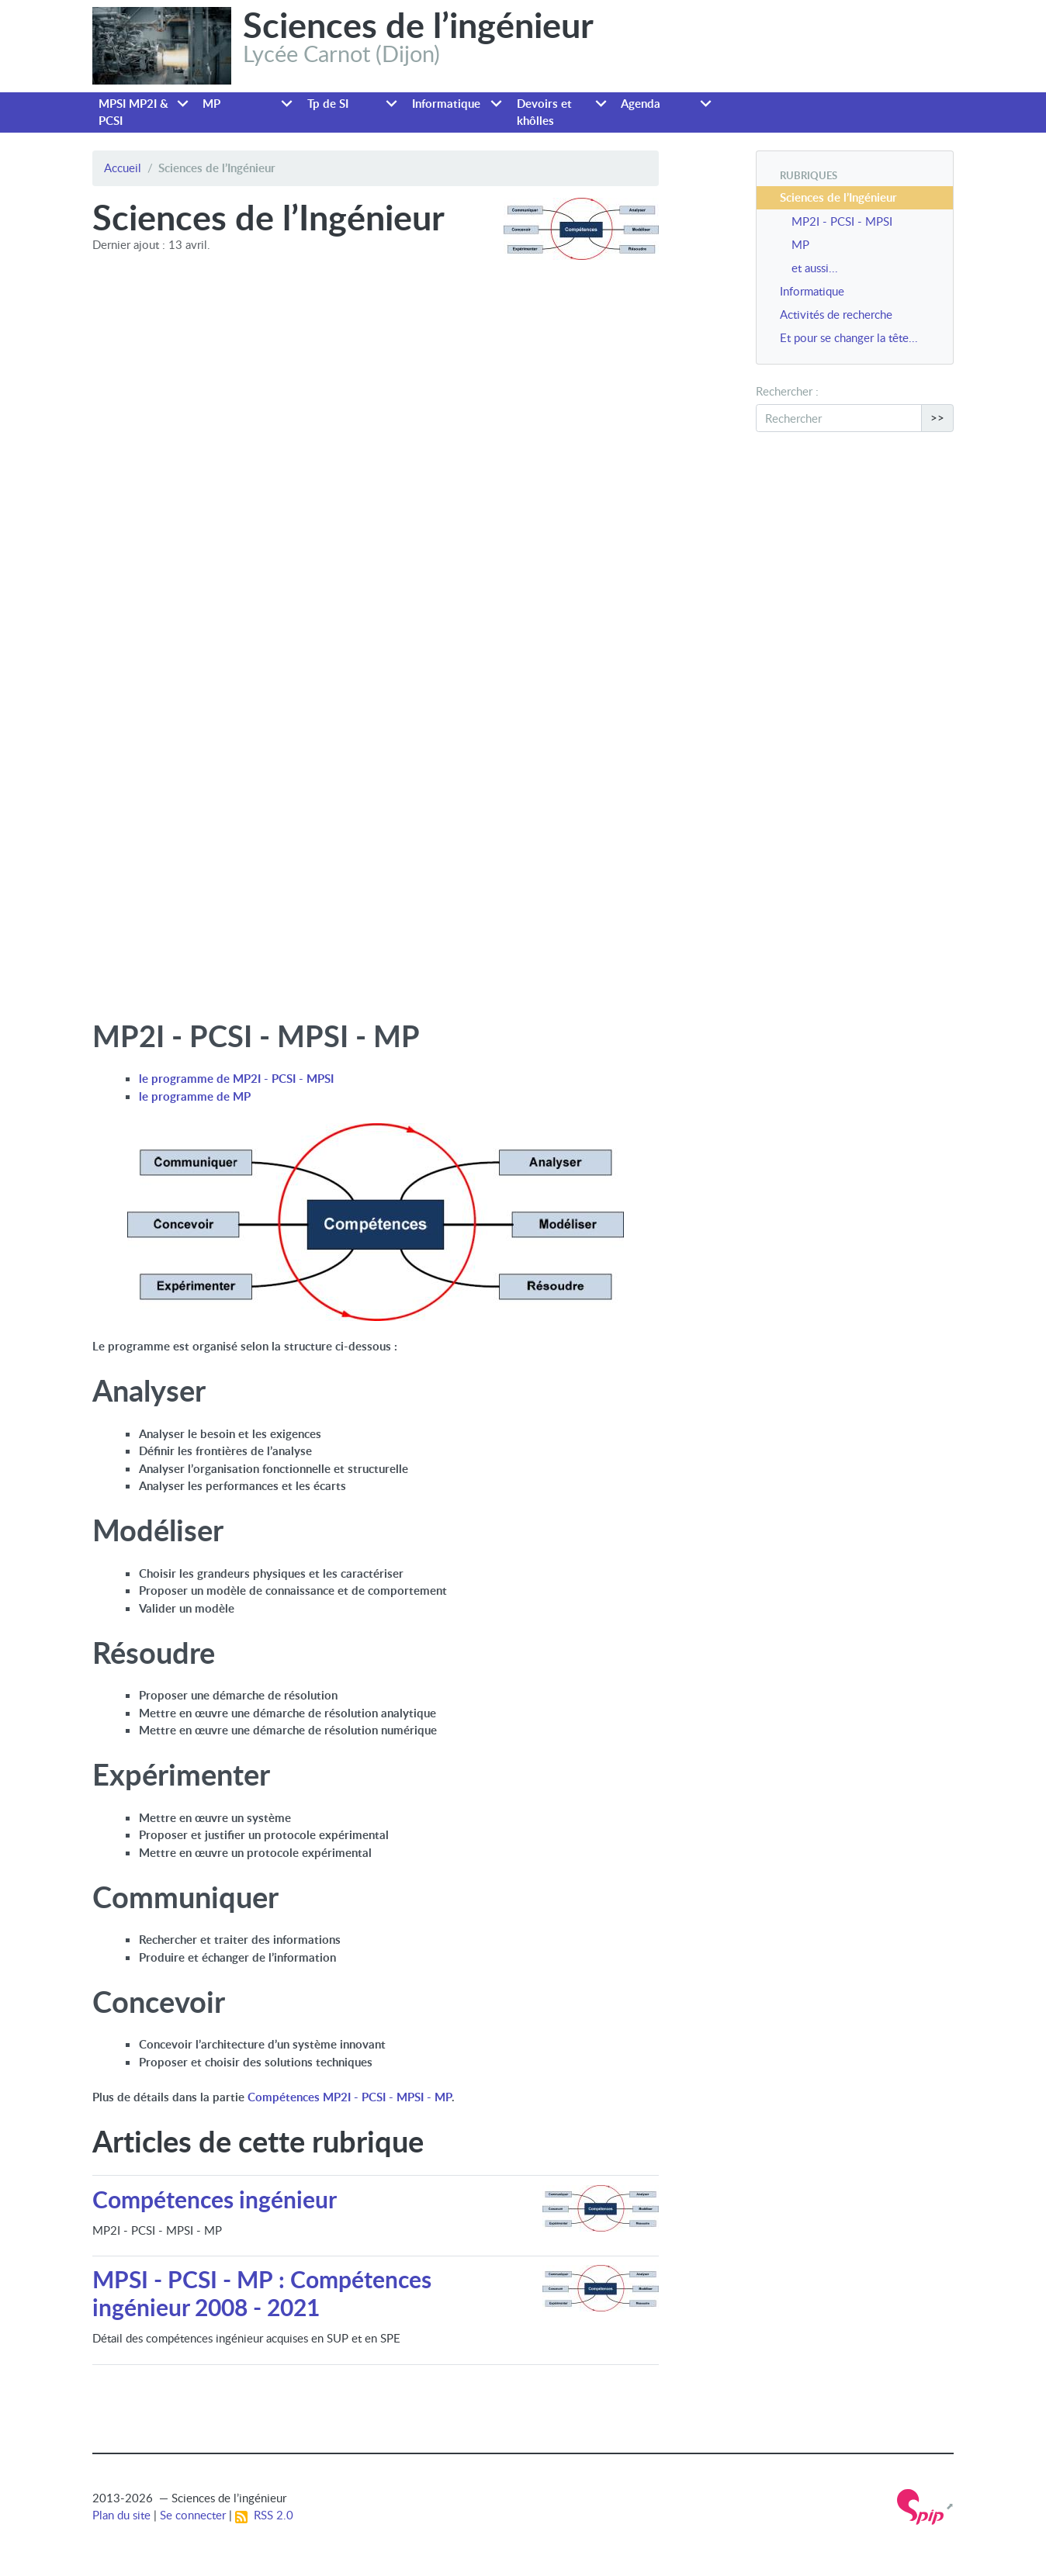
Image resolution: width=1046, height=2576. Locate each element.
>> (937, 417)
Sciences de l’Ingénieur (838, 197)
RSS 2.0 (264, 2514)
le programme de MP (195, 1096)
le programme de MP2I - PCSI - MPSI (236, 1078)
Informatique (446, 103)
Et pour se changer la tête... (849, 337)
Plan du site (121, 2514)
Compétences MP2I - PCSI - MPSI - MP (350, 2097)
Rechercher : (787, 391)
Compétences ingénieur (214, 2199)
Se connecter (193, 2514)
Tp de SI (327, 103)
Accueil (122, 167)
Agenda (640, 103)
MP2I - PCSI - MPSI (841, 221)
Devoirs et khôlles (544, 112)
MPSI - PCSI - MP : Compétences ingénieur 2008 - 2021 (261, 2293)
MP (211, 103)
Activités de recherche (836, 314)
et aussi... (814, 267)
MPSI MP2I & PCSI (133, 112)
